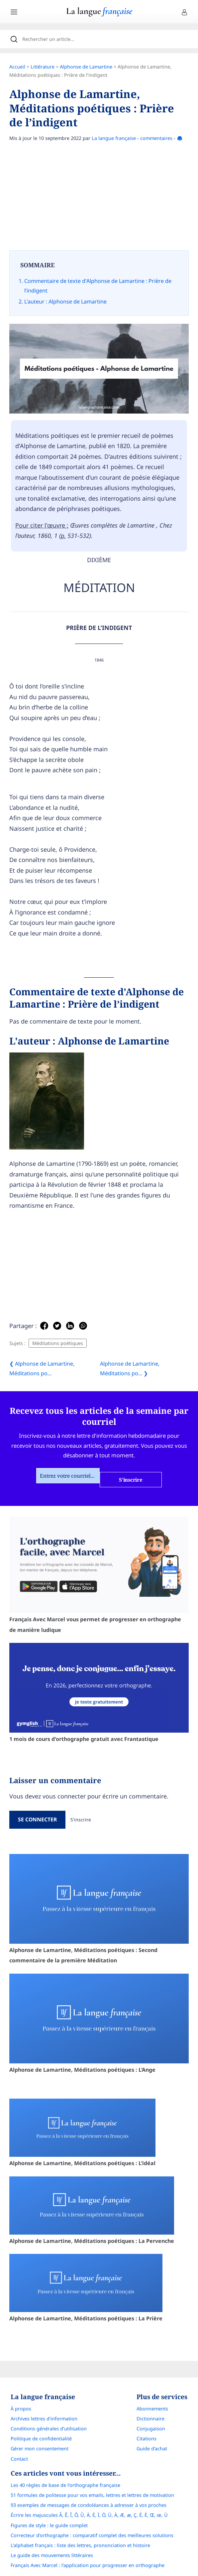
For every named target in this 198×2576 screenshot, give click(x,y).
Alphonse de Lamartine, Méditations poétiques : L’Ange (99, 2023)
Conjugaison (151, 2428)
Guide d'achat (152, 2448)
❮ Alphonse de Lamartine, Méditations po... (41, 1368)
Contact (19, 2459)
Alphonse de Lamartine (86, 66)
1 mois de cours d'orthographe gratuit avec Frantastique (99, 1693)
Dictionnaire (150, 2418)
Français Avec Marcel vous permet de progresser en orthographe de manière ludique (99, 1575)
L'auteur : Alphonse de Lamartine (65, 301)
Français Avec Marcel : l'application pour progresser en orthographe (87, 2565)
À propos (21, 2408)
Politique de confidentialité (41, 2438)
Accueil (17, 66)
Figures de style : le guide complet (49, 2525)
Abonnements (152, 2408)
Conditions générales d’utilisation (49, 2428)
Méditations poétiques (57, 1343)
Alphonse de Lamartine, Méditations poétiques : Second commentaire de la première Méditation (99, 1909)
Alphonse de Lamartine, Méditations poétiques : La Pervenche (91, 2210)
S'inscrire (80, 1819)
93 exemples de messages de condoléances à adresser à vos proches (88, 2505)
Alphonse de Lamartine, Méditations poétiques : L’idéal (82, 2133)
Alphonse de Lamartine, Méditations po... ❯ (129, 1368)
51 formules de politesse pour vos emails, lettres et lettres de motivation (92, 2495)
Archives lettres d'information (44, 2418)
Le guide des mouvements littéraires (52, 2555)
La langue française (114, 138)
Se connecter (37, 1819)
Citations (146, 2438)
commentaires (156, 138)
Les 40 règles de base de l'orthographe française (65, 2485)
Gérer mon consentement (39, 2448)
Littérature (42, 66)
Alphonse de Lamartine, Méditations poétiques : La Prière (85, 2288)
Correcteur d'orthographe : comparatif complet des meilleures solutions (92, 2535)
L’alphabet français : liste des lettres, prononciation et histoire (80, 2545)
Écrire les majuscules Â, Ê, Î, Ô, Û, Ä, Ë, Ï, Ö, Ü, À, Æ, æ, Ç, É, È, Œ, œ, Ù (89, 2515)
